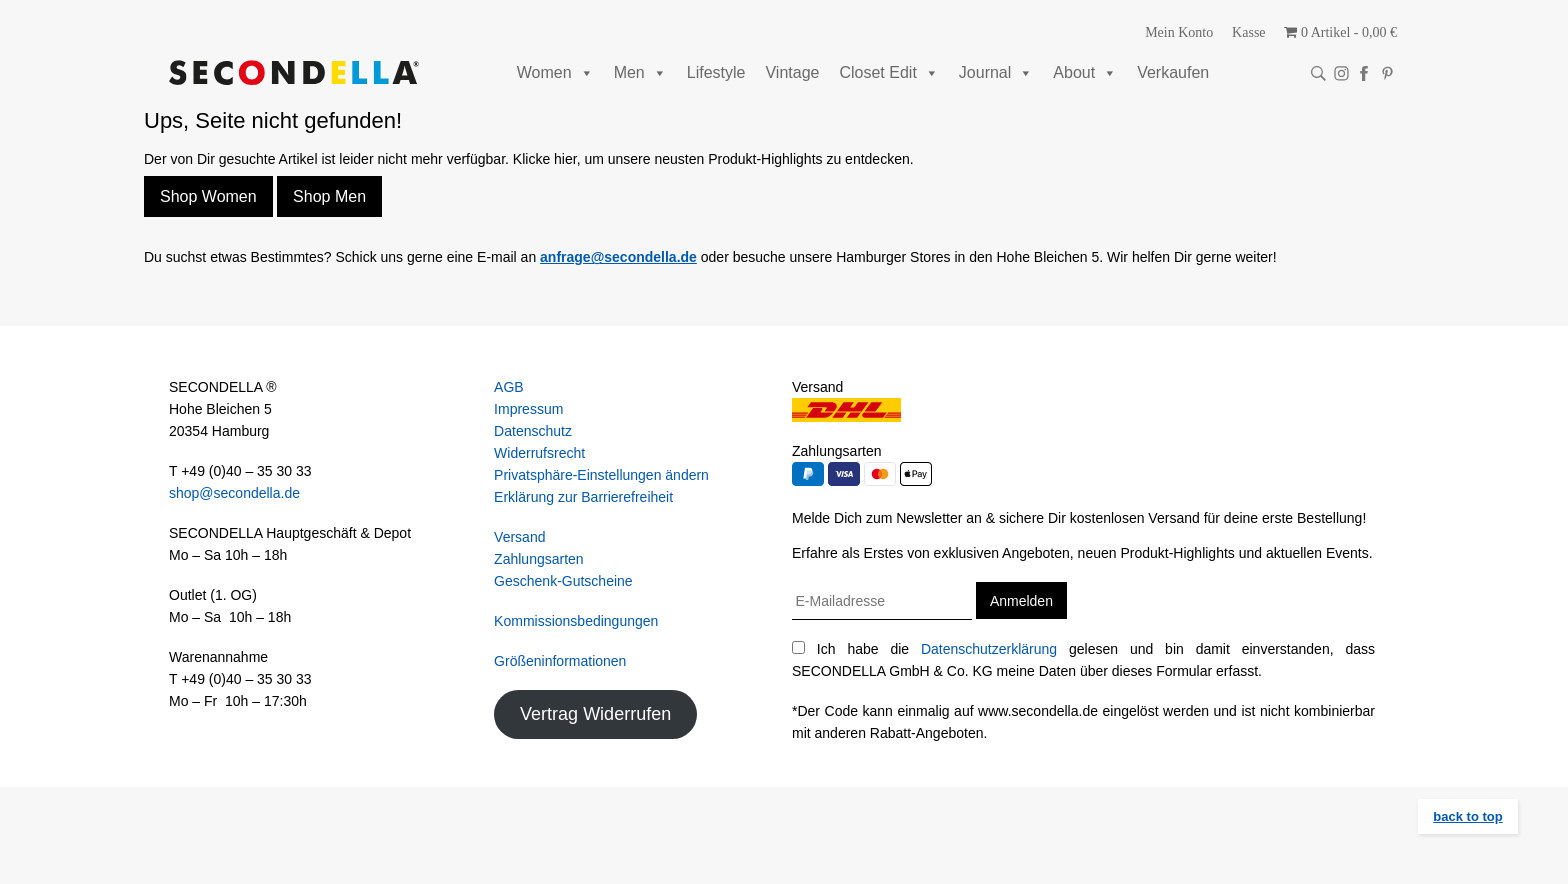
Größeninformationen (560, 661)
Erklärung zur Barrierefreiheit (583, 497)
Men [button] (640, 72)
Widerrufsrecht (539, 453)
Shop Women (208, 196)
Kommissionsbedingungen (576, 621)
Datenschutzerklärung (989, 649)
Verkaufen (1173, 72)
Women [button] (555, 72)
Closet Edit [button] (888, 72)
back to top (1467, 816)
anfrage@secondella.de (618, 257)
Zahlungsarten (539, 559)
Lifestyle (716, 72)
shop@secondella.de (234, 493)
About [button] (1085, 72)
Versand (519, 537)
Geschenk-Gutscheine (563, 581)
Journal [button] (996, 72)
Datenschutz (533, 431)
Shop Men (329, 196)
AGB (509, 387)
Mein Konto (1179, 32)
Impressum (528, 409)
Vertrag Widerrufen (595, 714)
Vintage (792, 72)
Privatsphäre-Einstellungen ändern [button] (601, 475)
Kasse (1248, 32)
